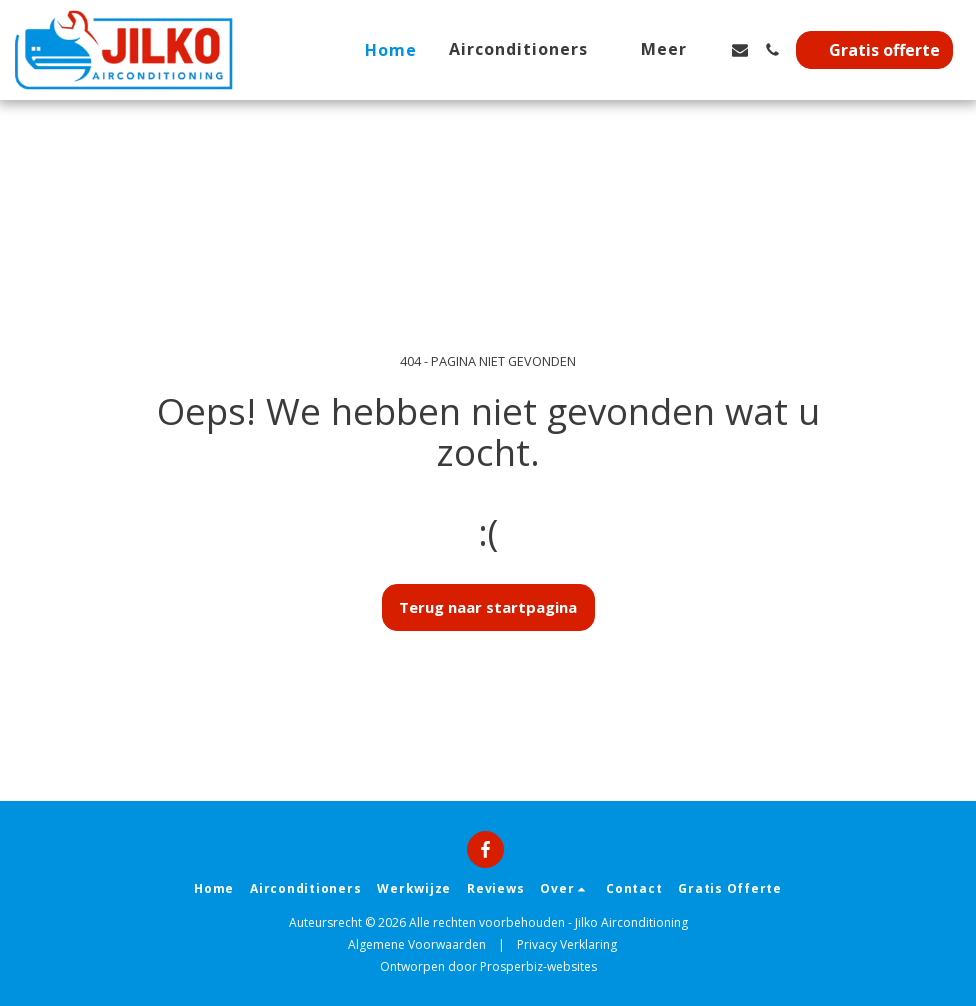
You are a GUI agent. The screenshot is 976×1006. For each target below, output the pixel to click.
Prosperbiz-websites (538, 966)
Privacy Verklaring (567, 944)
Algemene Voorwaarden (417, 944)
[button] (529, 49)
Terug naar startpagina (488, 607)
